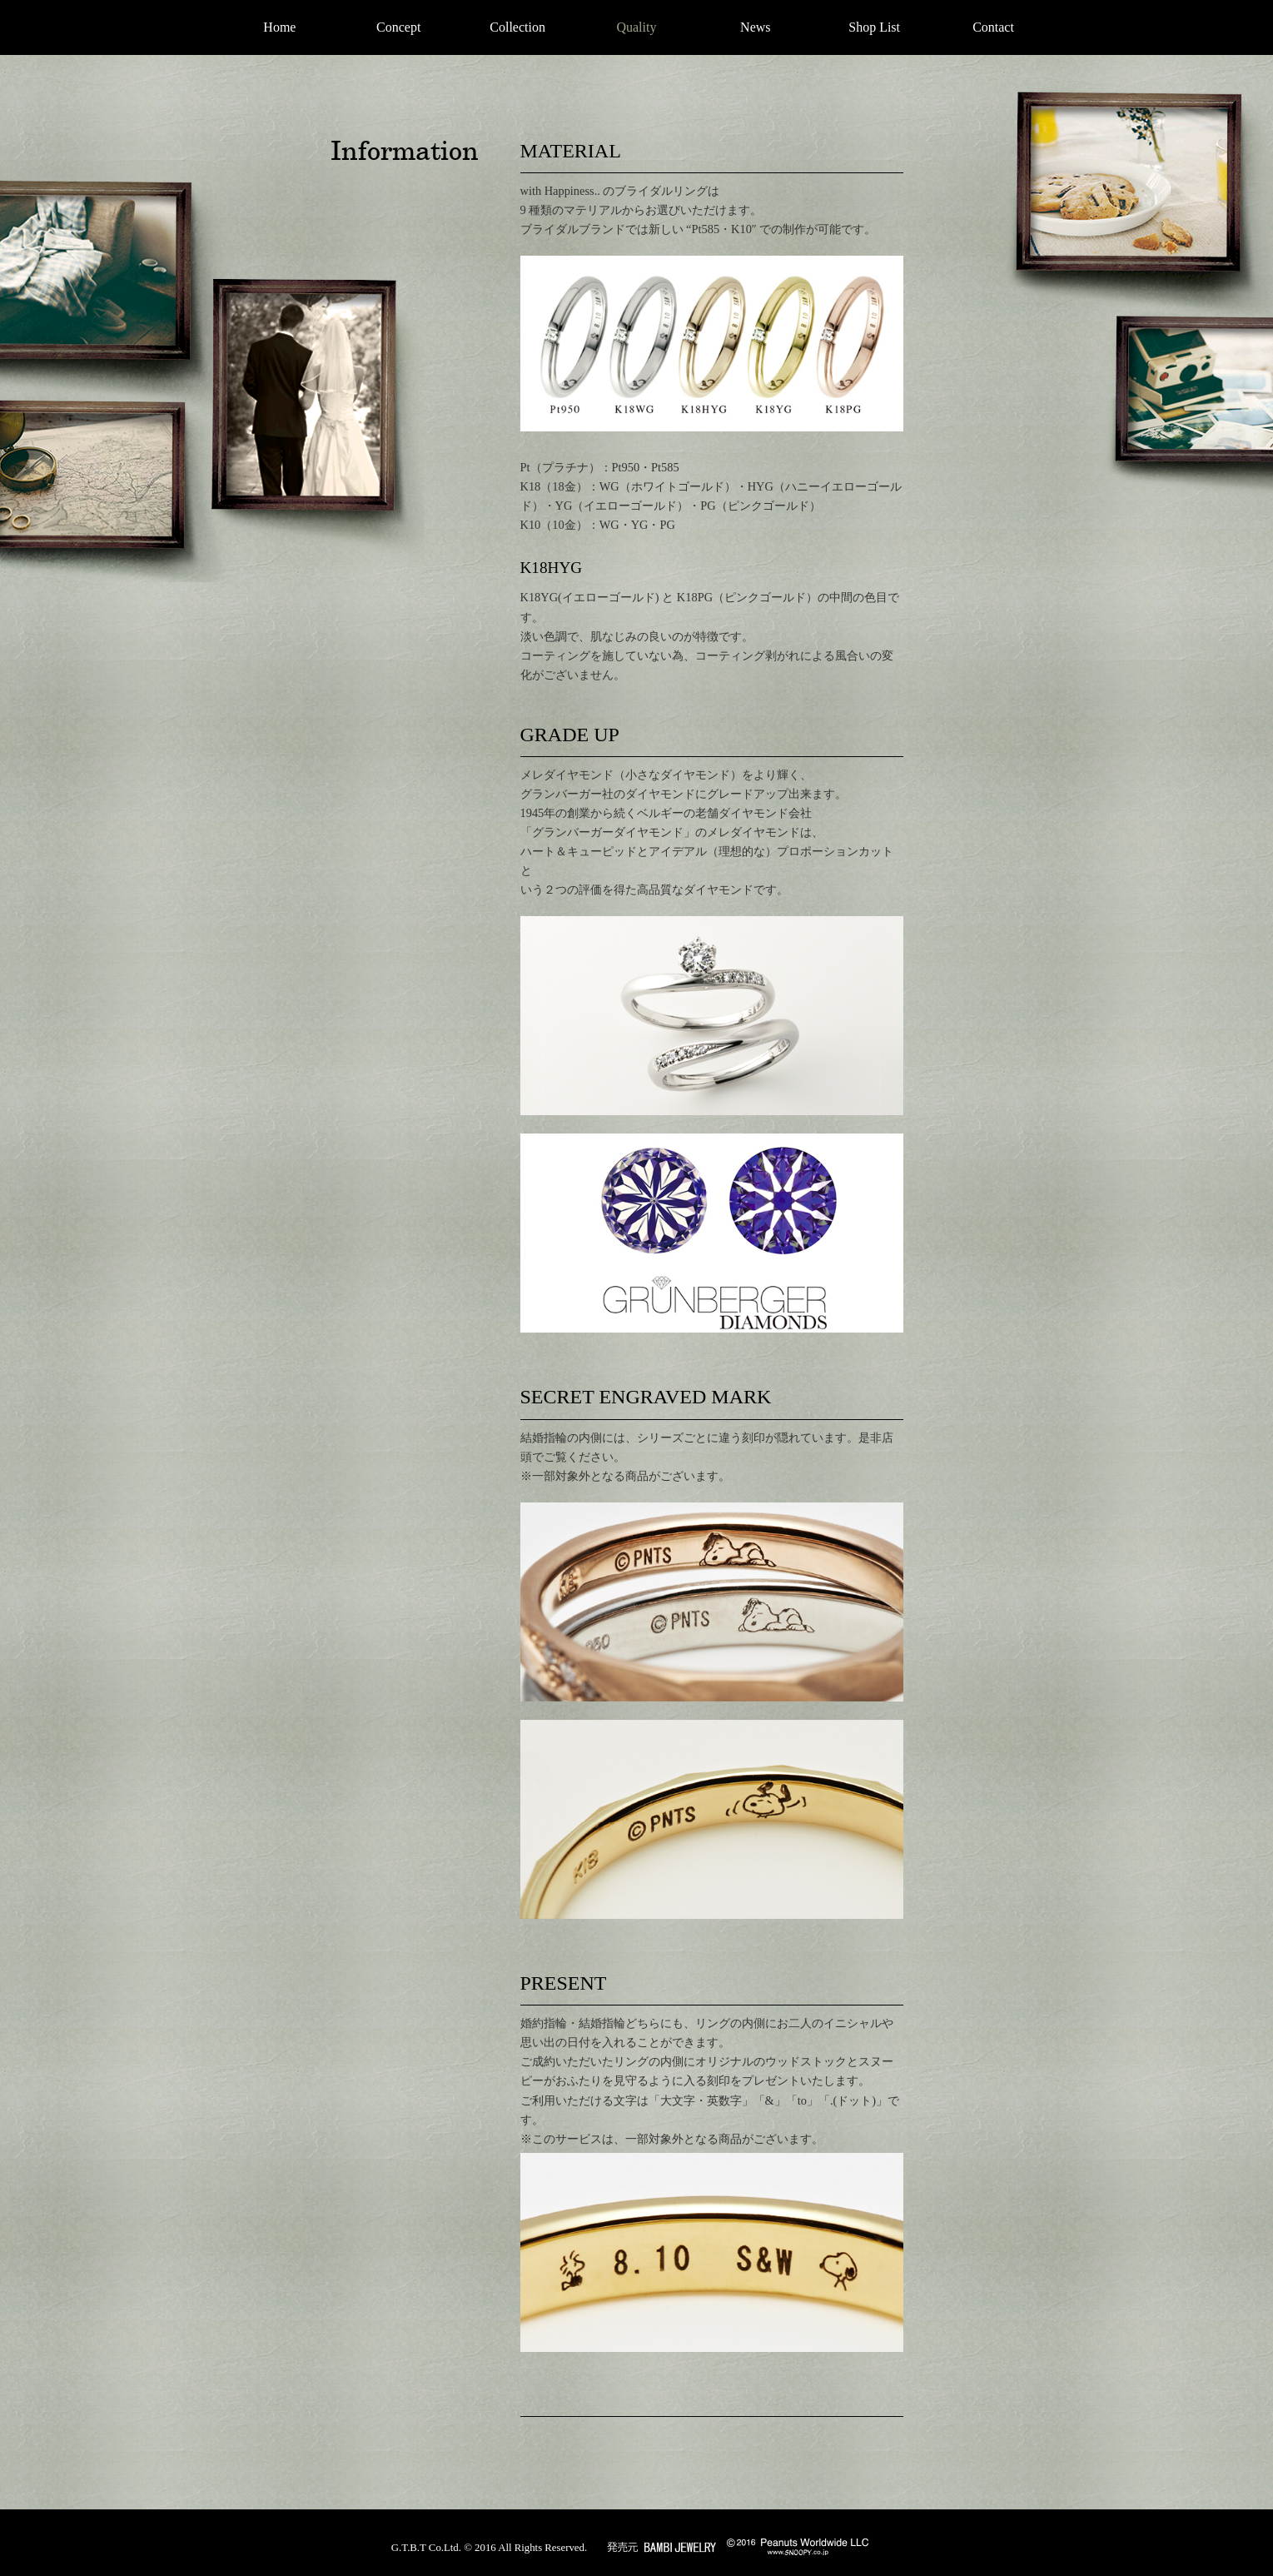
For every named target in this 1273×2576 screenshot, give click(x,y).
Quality (636, 27)
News (755, 27)
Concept (398, 27)
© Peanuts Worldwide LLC (797, 2547)
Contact (993, 27)
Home (279, 27)
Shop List (874, 27)
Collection (517, 27)
